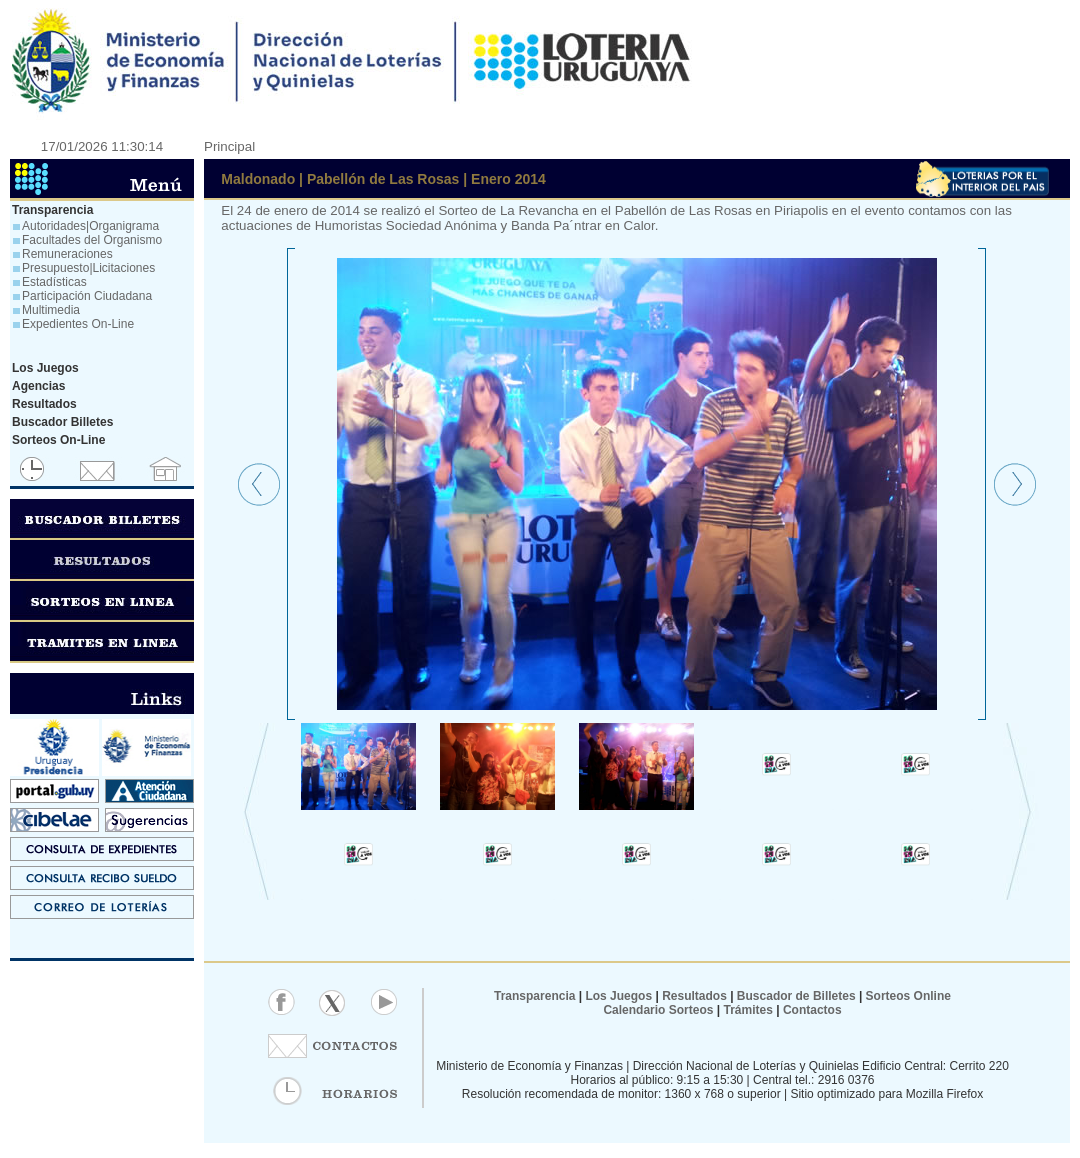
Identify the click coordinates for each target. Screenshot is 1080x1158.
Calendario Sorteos (658, 1010)
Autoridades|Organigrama (90, 226)
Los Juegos (620, 996)
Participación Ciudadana (87, 296)
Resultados (694, 996)
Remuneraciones (67, 254)
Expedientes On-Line (78, 324)
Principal (229, 146)
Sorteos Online (908, 996)
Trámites (746, 1010)
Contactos (811, 1010)
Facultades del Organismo (92, 240)
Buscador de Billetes (796, 996)
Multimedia (51, 310)
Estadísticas (54, 282)
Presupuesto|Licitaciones (88, 268)
